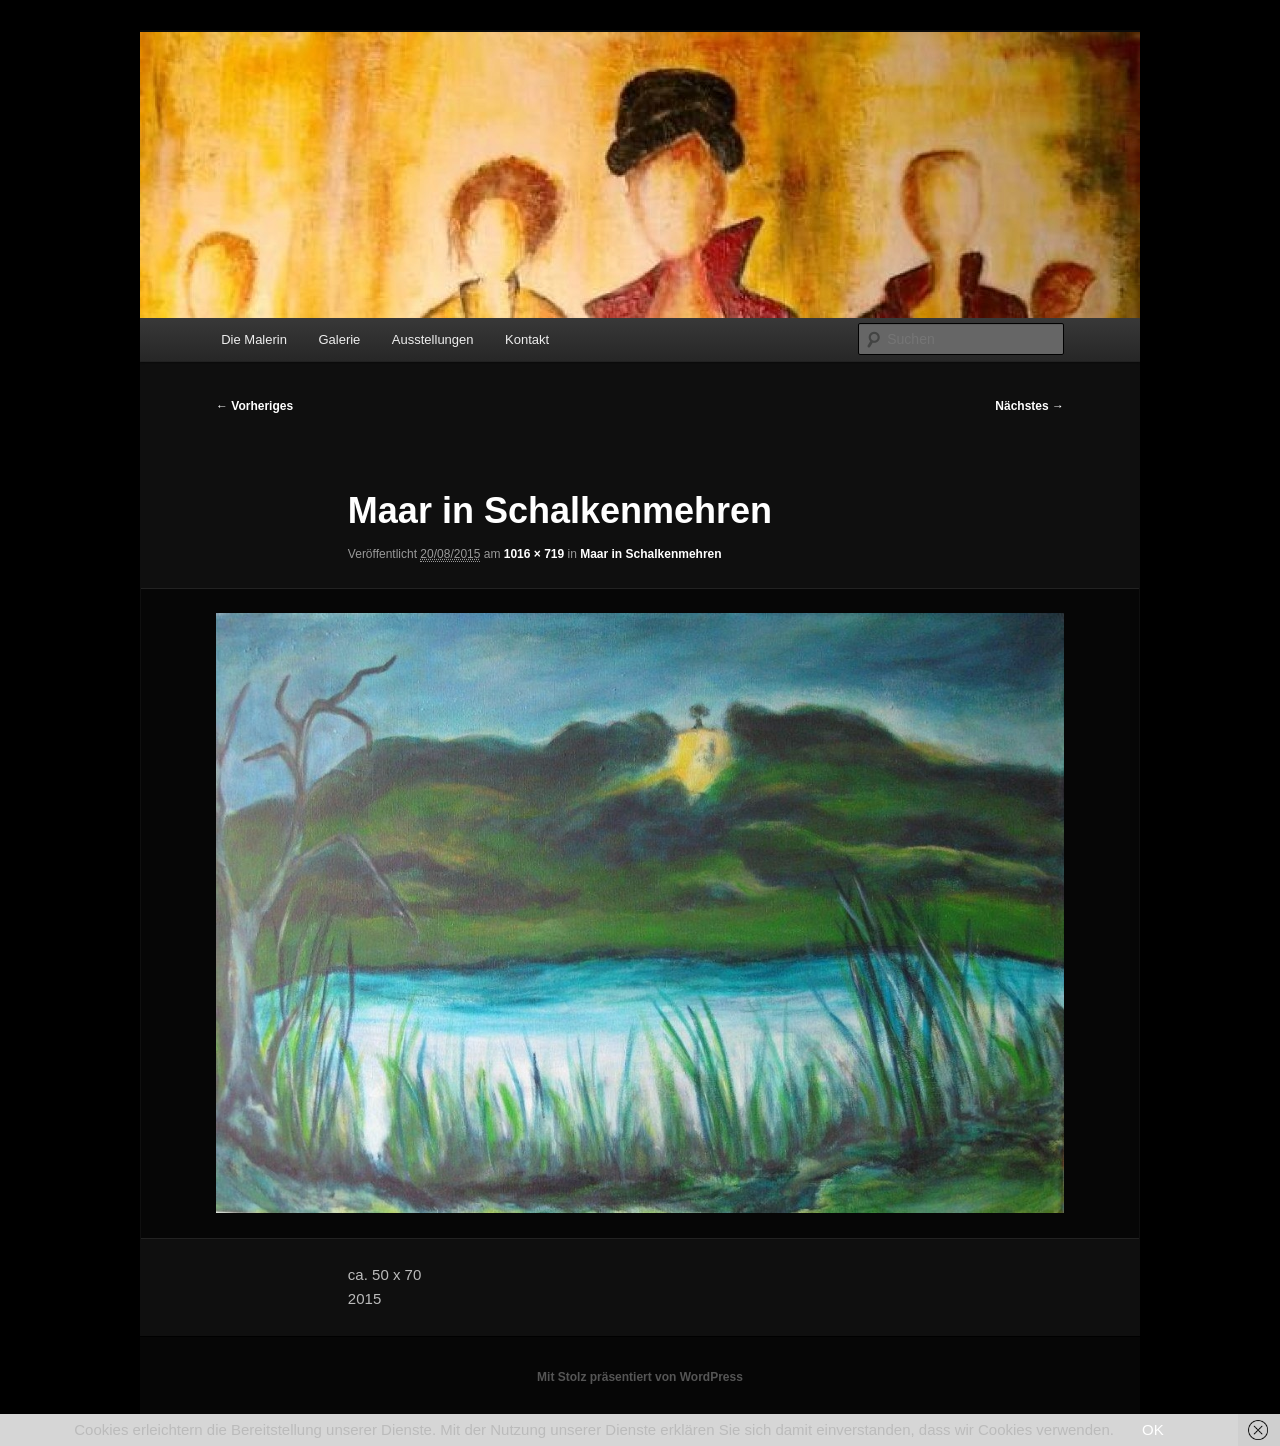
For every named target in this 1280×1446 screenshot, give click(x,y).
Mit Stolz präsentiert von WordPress (640, 1377)
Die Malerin (254, 339)
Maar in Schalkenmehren (650, 554)
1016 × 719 (534, 554)
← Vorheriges (254, 406)
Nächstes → (1029, 406)
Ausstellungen (433, 339)
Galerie (339, 339)
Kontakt (527, 339)
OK (1153, 1429)
